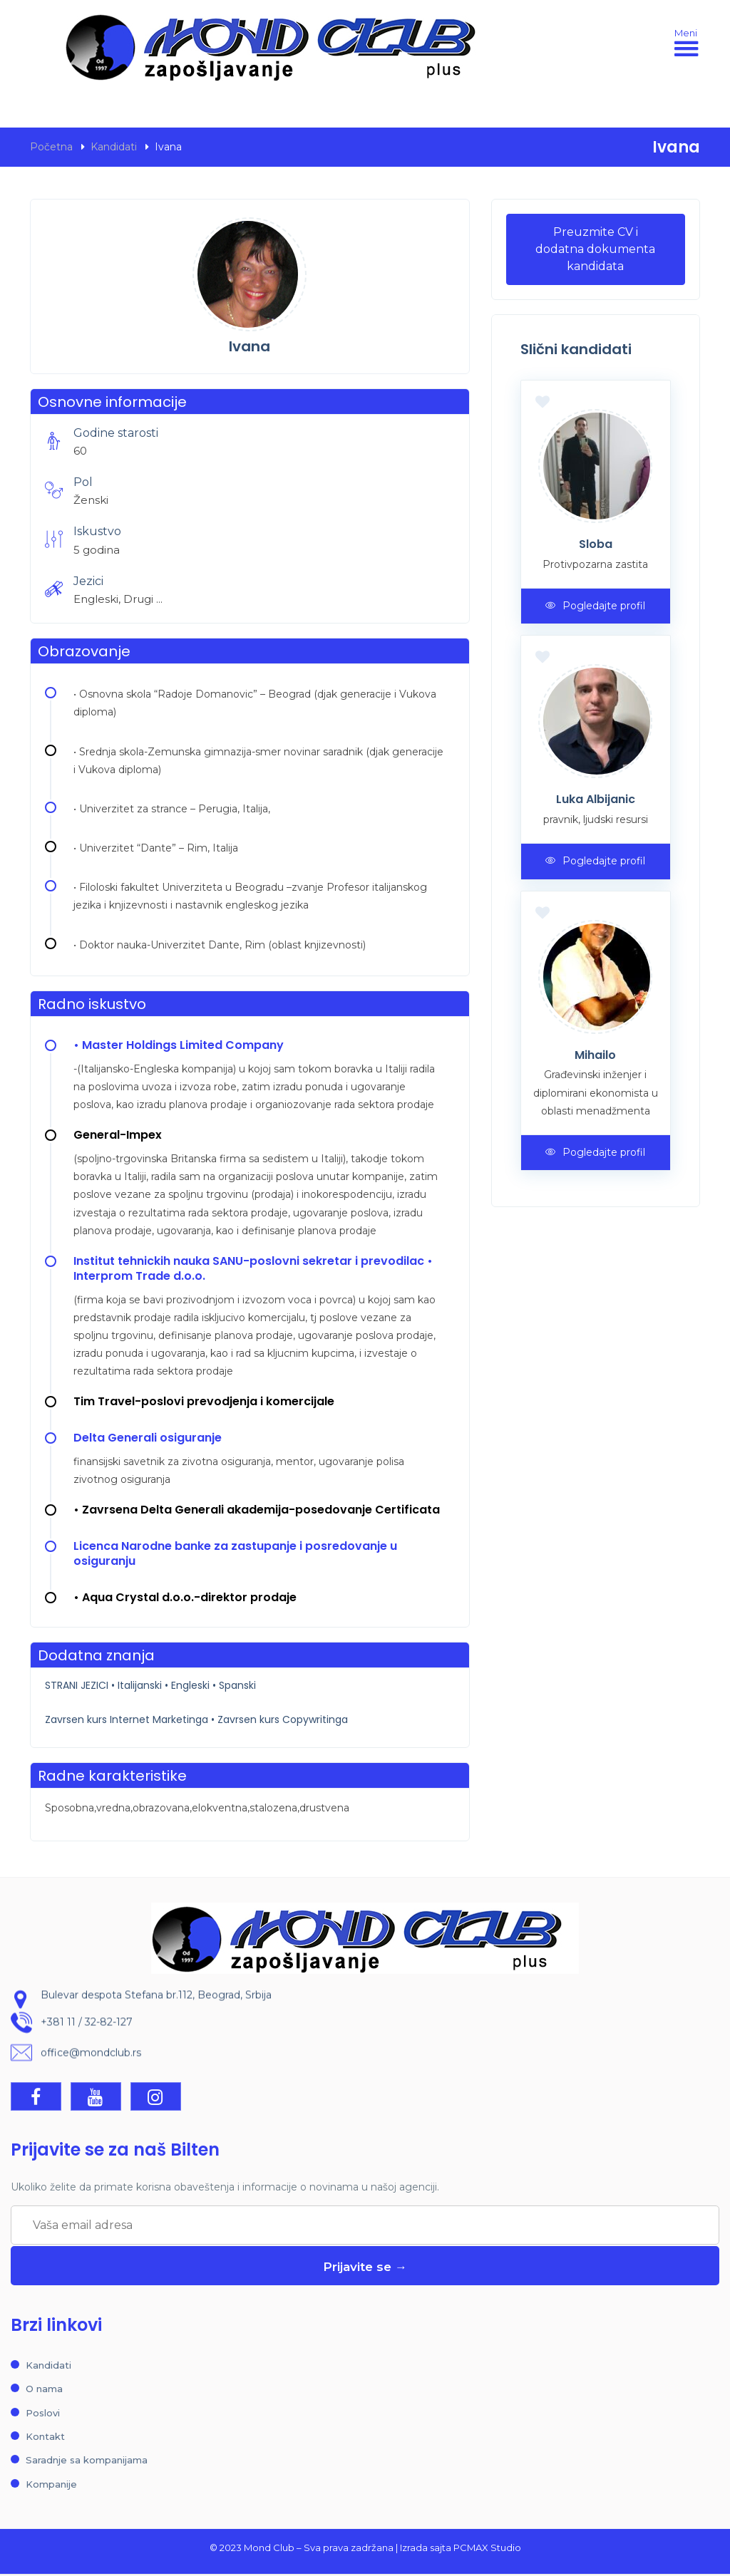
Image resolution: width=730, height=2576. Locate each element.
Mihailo (595, 1055)
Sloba (595, 544)
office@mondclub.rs (91, 2058)
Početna (51, 146)
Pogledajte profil (595, 605)
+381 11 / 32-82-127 (87, 2027)
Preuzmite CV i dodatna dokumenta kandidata (595, 249)
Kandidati (114, 146)
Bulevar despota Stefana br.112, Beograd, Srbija (156, 1999)
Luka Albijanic (595, 799)
